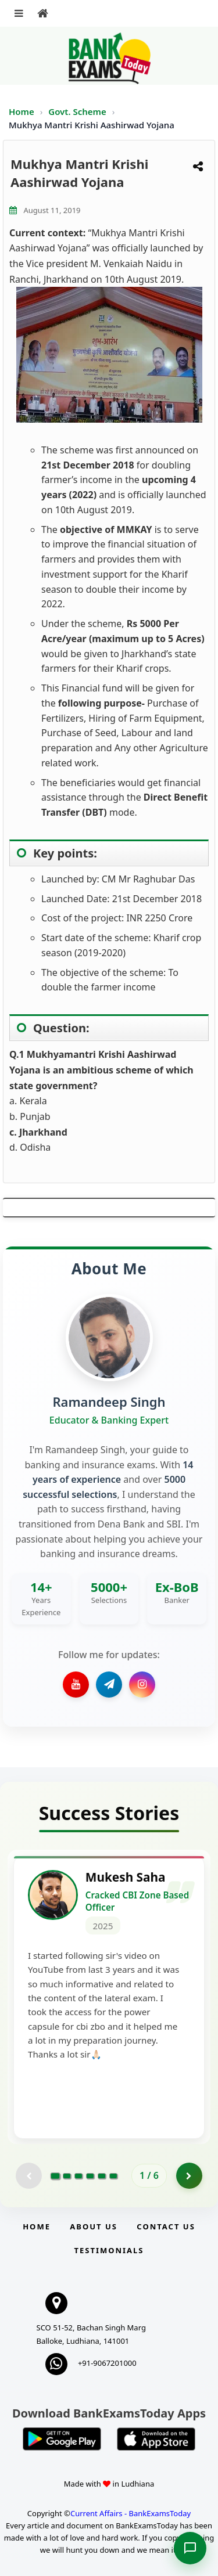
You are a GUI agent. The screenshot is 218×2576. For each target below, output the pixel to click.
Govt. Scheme (78, 111)
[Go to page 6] (113, 2176)
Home (21, 111)
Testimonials (109, 2250)
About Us (93, 2226)
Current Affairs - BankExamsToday (130, 2513)
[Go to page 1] (55, 2176)
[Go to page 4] (90, 2176)
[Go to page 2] (67, 2176)
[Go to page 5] (102, 2176)
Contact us (166, 2226)
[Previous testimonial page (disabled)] (29, 2176)
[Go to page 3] (78, 2176)
